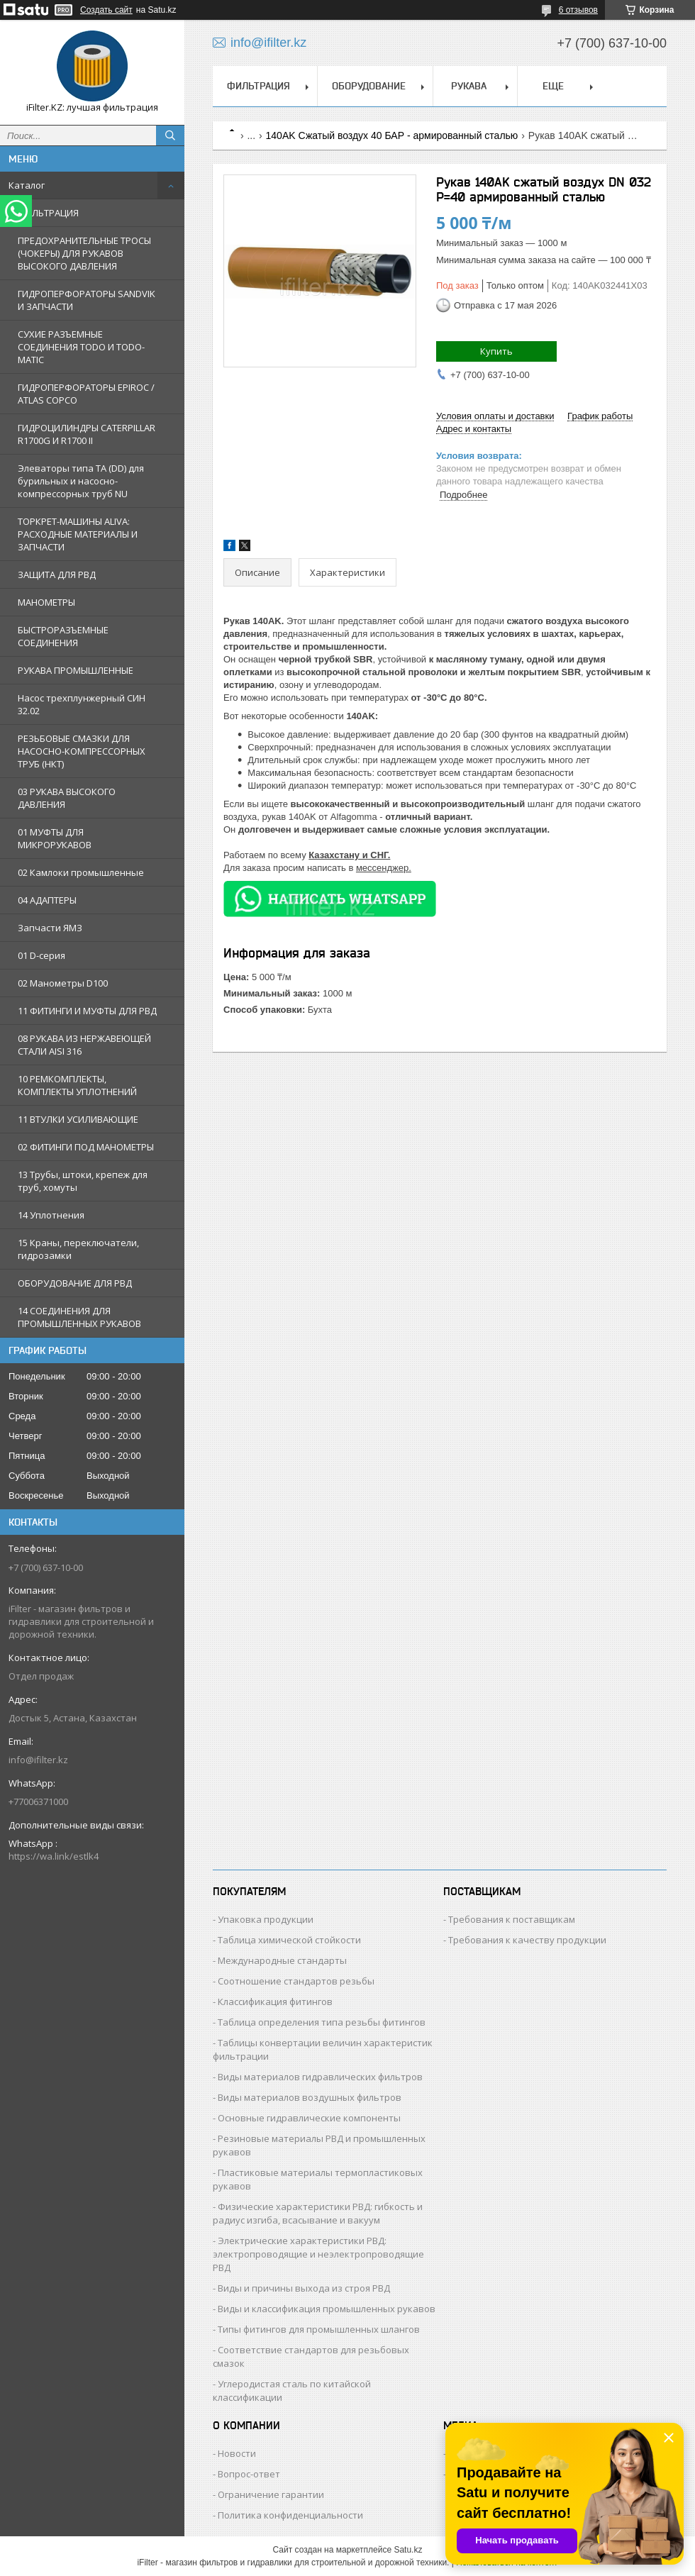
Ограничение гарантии (271, 2494)
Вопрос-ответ (249, 2473)
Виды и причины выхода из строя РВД (304, 2288)
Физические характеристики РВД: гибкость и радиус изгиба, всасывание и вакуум (318, 2213)
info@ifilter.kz (38, 1759)
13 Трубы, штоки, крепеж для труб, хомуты (83, 1181)
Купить (496, 351)
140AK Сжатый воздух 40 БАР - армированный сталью (392, 135)
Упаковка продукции (265, 1919)
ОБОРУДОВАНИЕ (369, 85)
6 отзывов (578, 10)
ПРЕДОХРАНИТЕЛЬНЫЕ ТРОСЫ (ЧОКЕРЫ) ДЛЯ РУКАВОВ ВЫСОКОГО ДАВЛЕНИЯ (84, 253)
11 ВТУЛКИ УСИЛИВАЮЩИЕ (78, 1119)
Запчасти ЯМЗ (50, 927)
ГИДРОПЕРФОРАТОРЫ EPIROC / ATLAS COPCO (86, 393)
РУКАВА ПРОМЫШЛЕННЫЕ (75, 670)
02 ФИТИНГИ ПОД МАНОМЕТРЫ (86, 1146)
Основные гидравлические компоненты (309, 2117)
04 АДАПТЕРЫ (47, 900)
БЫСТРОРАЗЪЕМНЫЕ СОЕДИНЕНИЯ (63, 636)
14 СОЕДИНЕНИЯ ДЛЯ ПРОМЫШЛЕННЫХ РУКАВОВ (79, 1317)
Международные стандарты (282, 1960)
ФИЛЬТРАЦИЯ (48, 212)
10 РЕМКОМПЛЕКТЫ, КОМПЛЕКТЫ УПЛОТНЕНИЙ (77, 1085)
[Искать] (170, 135)
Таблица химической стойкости (289, 1939)
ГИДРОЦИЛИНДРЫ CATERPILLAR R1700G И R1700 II (86, 434)
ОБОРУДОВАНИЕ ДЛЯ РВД (75, 1283)
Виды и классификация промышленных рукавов (326, 2308)
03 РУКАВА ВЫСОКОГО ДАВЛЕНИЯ (67, 798)
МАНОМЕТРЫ (46, 602)
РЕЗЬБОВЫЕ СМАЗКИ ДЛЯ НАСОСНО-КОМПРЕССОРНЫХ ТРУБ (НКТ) (81, 751)
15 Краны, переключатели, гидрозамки (78, 1249)
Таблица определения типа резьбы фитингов (322, 2022)
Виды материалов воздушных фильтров (309, 2097)
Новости (237, 2453)
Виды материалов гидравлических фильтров (320, 2076)
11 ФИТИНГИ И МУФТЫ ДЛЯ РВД (87, 1010)
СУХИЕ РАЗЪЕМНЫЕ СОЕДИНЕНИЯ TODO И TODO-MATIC (81, 347)
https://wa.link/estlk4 (54, 1856)
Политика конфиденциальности (290, 2515)
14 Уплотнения (51, 1215)
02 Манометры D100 (63, 983)
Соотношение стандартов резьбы (296, 1981)
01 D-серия (41, 955)
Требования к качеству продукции (527, 1939)
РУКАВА (468, 85)
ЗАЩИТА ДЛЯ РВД (57, 574)
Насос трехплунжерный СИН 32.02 (81, 704)
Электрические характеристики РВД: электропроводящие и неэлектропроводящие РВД (318, 2254)
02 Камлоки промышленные (81, 872)
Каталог (27, 185)
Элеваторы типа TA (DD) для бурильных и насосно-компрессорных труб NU (81, 481)
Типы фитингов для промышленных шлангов (319, 2329)
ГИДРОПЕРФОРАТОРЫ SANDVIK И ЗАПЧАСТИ (86, 300)
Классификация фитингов (275, 2001)
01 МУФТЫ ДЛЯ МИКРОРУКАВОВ (54, 838)
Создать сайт (106, 10)
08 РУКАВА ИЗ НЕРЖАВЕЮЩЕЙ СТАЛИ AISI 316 (84, 1044)
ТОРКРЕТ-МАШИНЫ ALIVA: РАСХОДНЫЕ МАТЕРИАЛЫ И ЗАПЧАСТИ (78, 534)
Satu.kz (408, 2550)
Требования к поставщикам (511, 1919)
